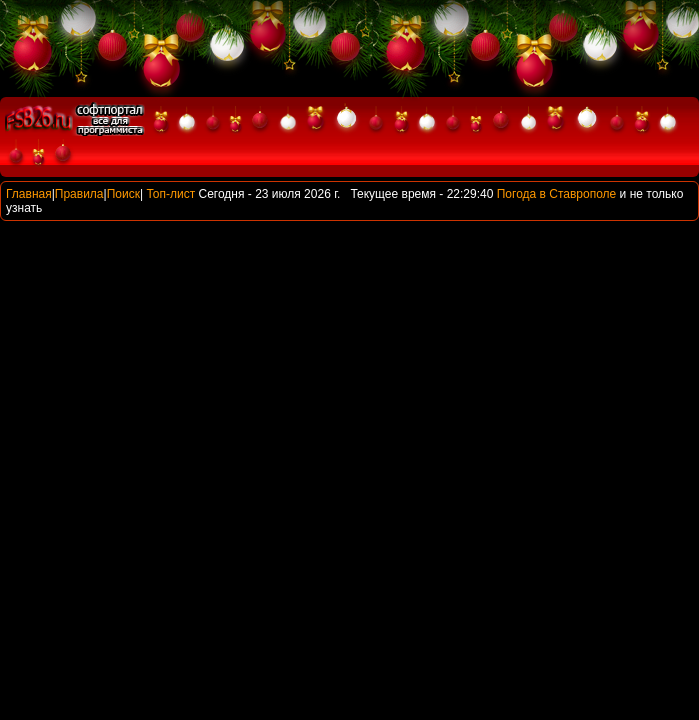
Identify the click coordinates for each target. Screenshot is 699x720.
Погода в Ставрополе (557, 194)
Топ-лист (170, 194)
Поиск (123, 194)
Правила (79, 194)
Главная (29, 194)
